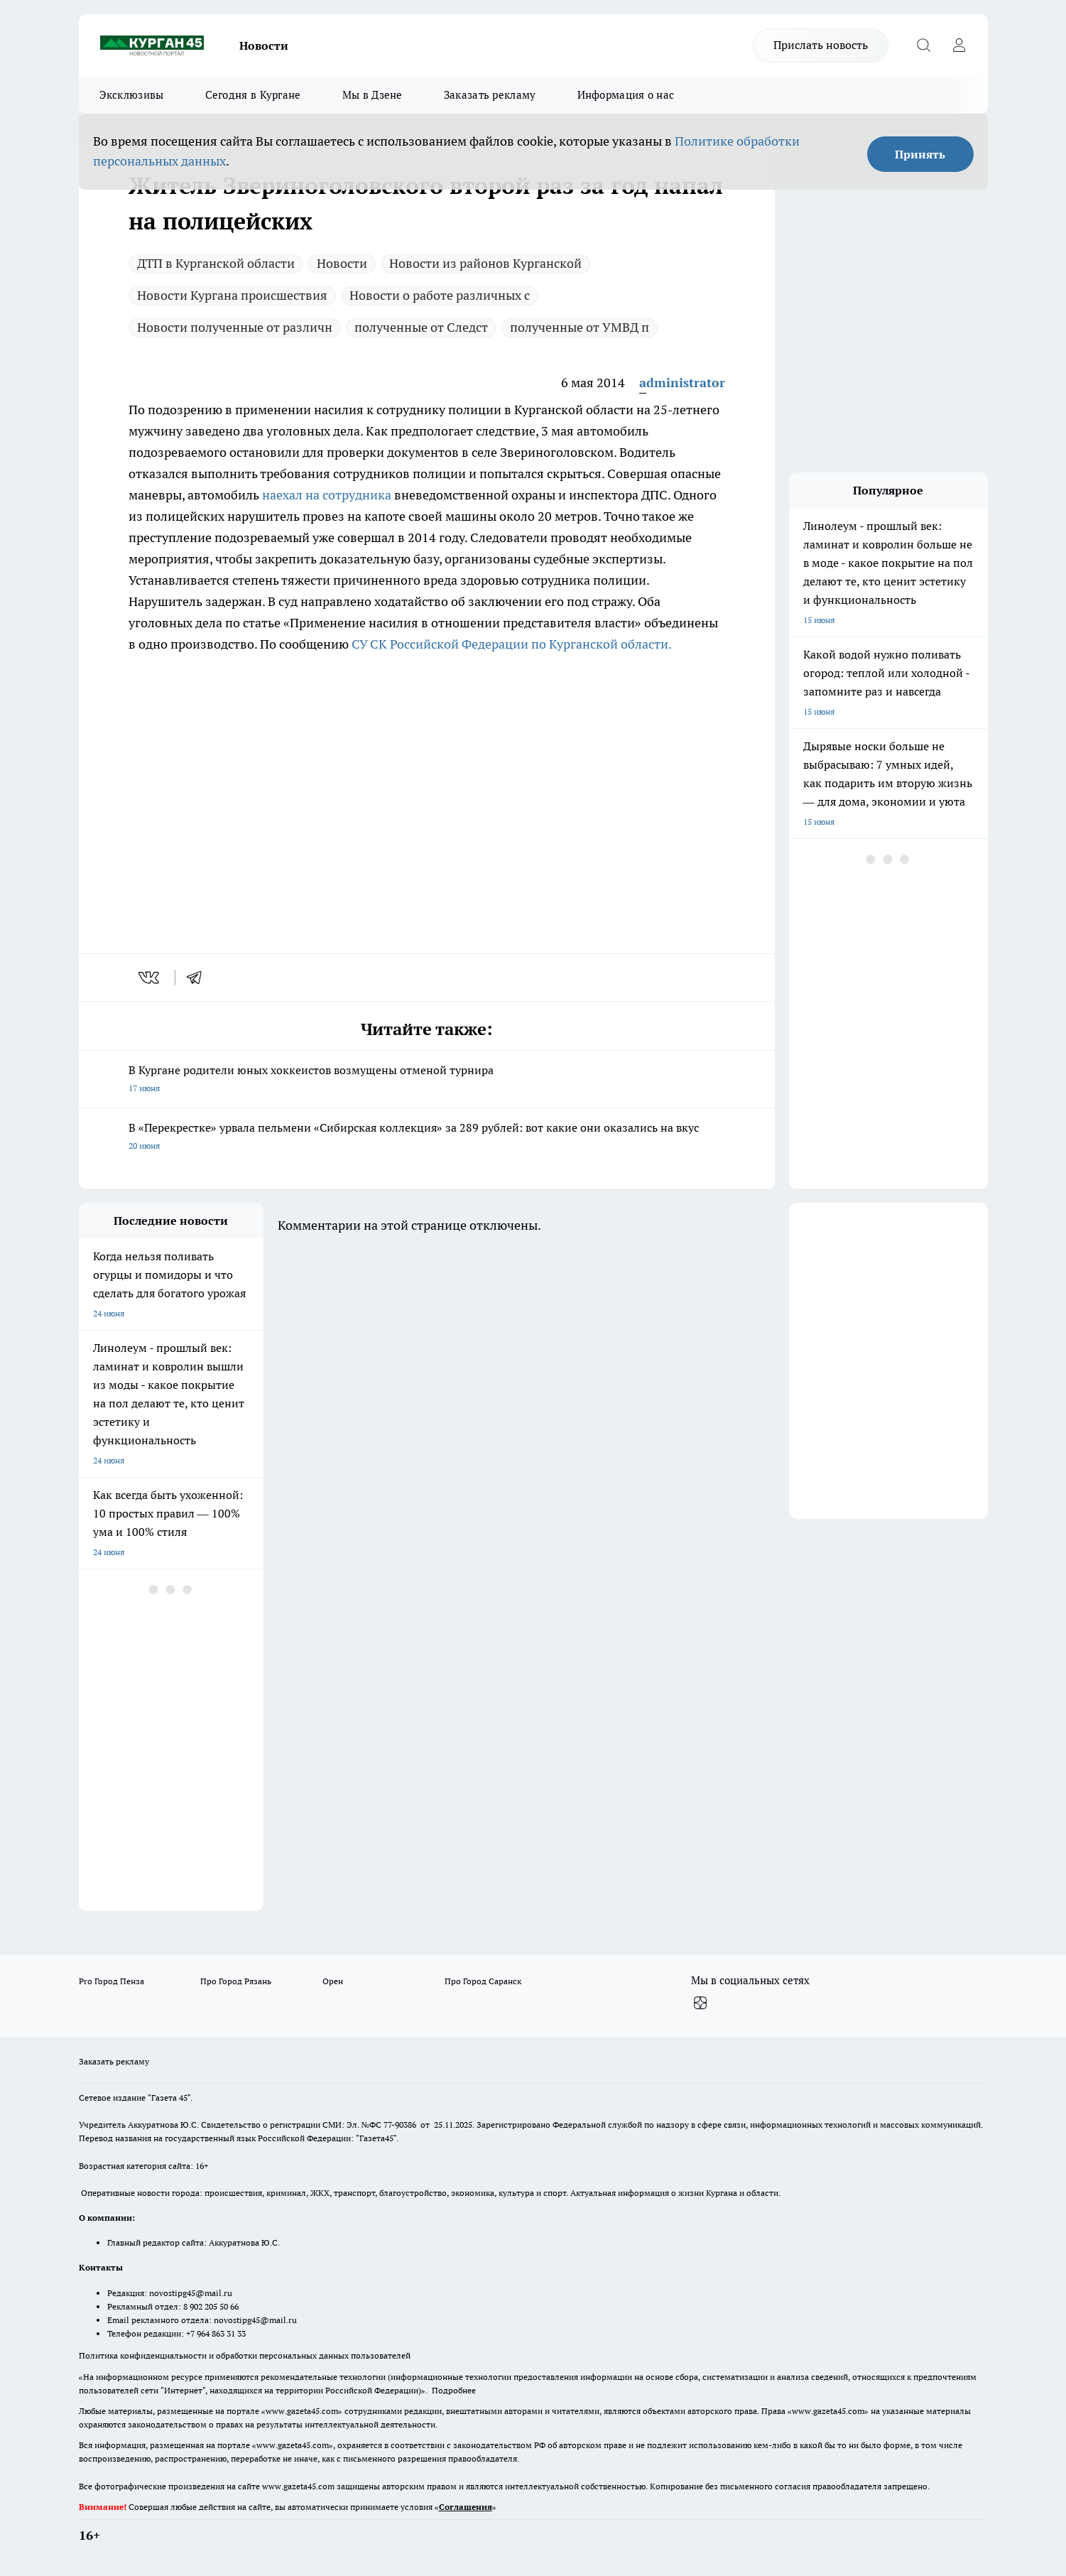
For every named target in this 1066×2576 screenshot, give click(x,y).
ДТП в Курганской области (216, 263)
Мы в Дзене (372, 95)
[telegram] (199, 977)
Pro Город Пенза (111, 1981)
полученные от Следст (421, 327)
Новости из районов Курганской (485, 263)
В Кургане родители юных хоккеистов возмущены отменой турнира (427, 1080)
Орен (332, 1981)
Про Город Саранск (483, 1981)
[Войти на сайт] (959, 45)
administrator (682, 382)
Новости (263, 45)
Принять (920, 154)
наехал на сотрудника (326, 495)
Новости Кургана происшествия (232, 295)
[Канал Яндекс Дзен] (700, 2003)
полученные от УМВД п (579, 327)
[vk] (150, 977)
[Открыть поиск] (924, 45)
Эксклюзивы (131, 95)
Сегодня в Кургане (253, 95)
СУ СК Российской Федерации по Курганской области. (512, 644)
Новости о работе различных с (439, 295)
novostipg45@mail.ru (190, 2293)
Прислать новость (820, 45)
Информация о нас (626, 95)
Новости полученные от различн (234, 327)
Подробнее (454, 2390)
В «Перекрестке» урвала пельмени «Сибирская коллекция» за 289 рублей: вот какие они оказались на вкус (427, 1137)
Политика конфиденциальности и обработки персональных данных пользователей (244, 2355)
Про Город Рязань (235, 1981)
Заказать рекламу (490, 95)
